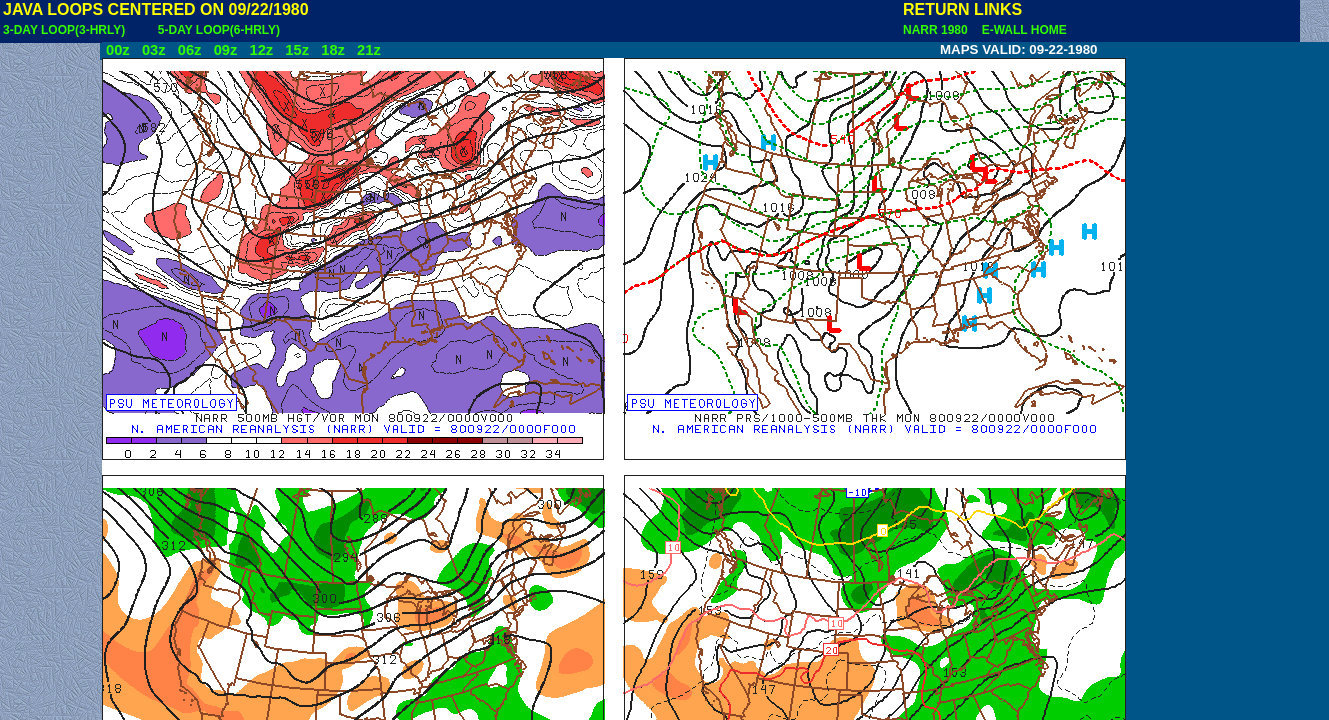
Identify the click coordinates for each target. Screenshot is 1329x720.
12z (261, 50)
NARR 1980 (937, 30)
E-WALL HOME (1021, 30)
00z (118, 50)
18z (333, 50)
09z (226, 50)
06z (190, 50)
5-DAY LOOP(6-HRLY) (219, 30)
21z (369, 50)
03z (154, 50)
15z (297, 50)
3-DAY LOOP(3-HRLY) (64, 30)
